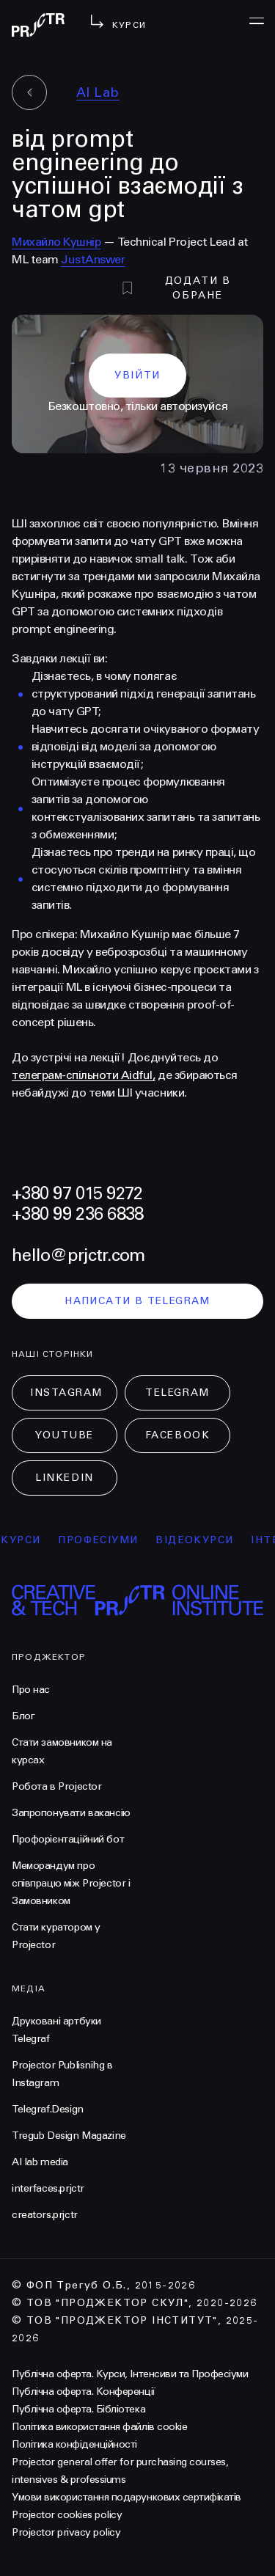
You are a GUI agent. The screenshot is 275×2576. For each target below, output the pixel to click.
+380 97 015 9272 (77, 1193)
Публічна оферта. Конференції (83, 2391)
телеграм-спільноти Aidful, (83, 1075)
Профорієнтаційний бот (68, 1839)
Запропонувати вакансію (71, 1813)
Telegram (177, 1392)
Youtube (64, 1435)
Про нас (31, 1689)
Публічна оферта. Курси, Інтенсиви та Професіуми (130, 2374)
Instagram (66, 1392)
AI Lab (98, 92)
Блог (23, 1716)
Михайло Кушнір (56, 242)
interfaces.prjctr (48, 2188)
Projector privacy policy (66, 2532)
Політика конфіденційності (74, 2444)
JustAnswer (93, 259)
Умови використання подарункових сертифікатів (126, 2497)
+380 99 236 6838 (77, 1214)
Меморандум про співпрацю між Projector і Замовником (71, 1883)
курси (28, 1540)
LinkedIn (64, 1477)
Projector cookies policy (67, 2515)
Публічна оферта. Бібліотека (78, 2409)
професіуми (105, 1540)
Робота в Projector (56, 1786)
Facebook (177, 1435)
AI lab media (40, 2162)
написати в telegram (137, 1301)
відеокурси (202, 1540)
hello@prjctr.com (78, 1255)
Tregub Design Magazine (69, 2135)
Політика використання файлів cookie (99, 2427)
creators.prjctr (45, 2215)
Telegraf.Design (48, 2109)
